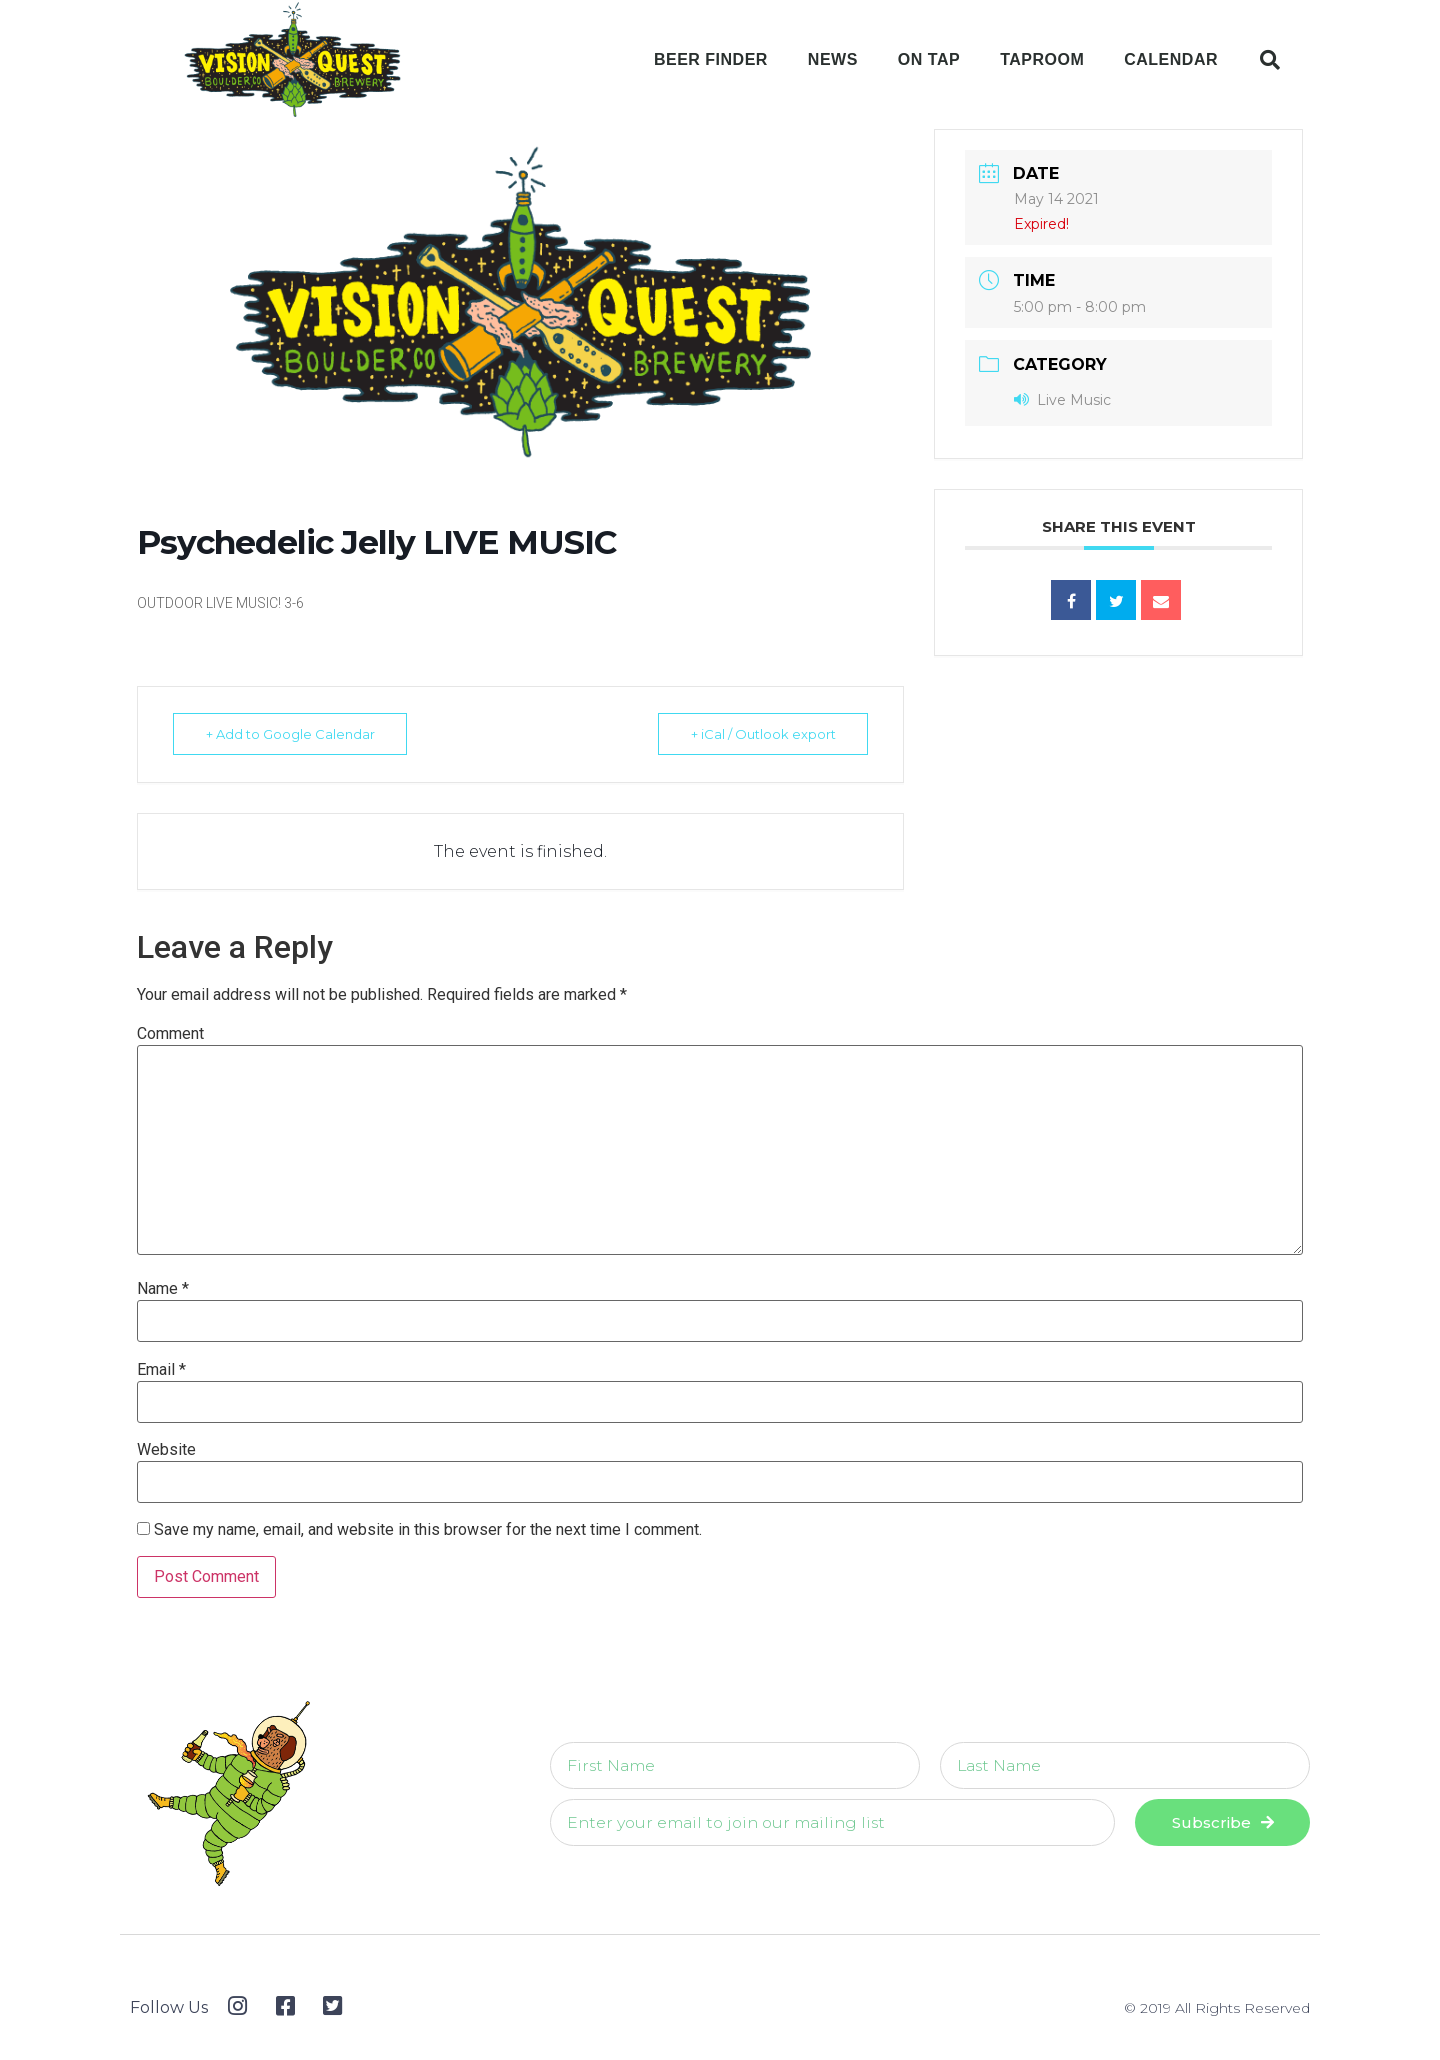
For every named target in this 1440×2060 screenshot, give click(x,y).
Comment (170, 1034)
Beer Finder (711, 59)
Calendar (1171, 59)
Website (166, 1450)
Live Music (1062, 400)
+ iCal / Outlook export (760, 734)
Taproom (1042, 59)
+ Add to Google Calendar (292, 734)
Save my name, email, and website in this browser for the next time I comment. (428, 1530)
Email (161, 1370)
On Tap (929, 59)
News (833, 59)
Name (163, 1289)
